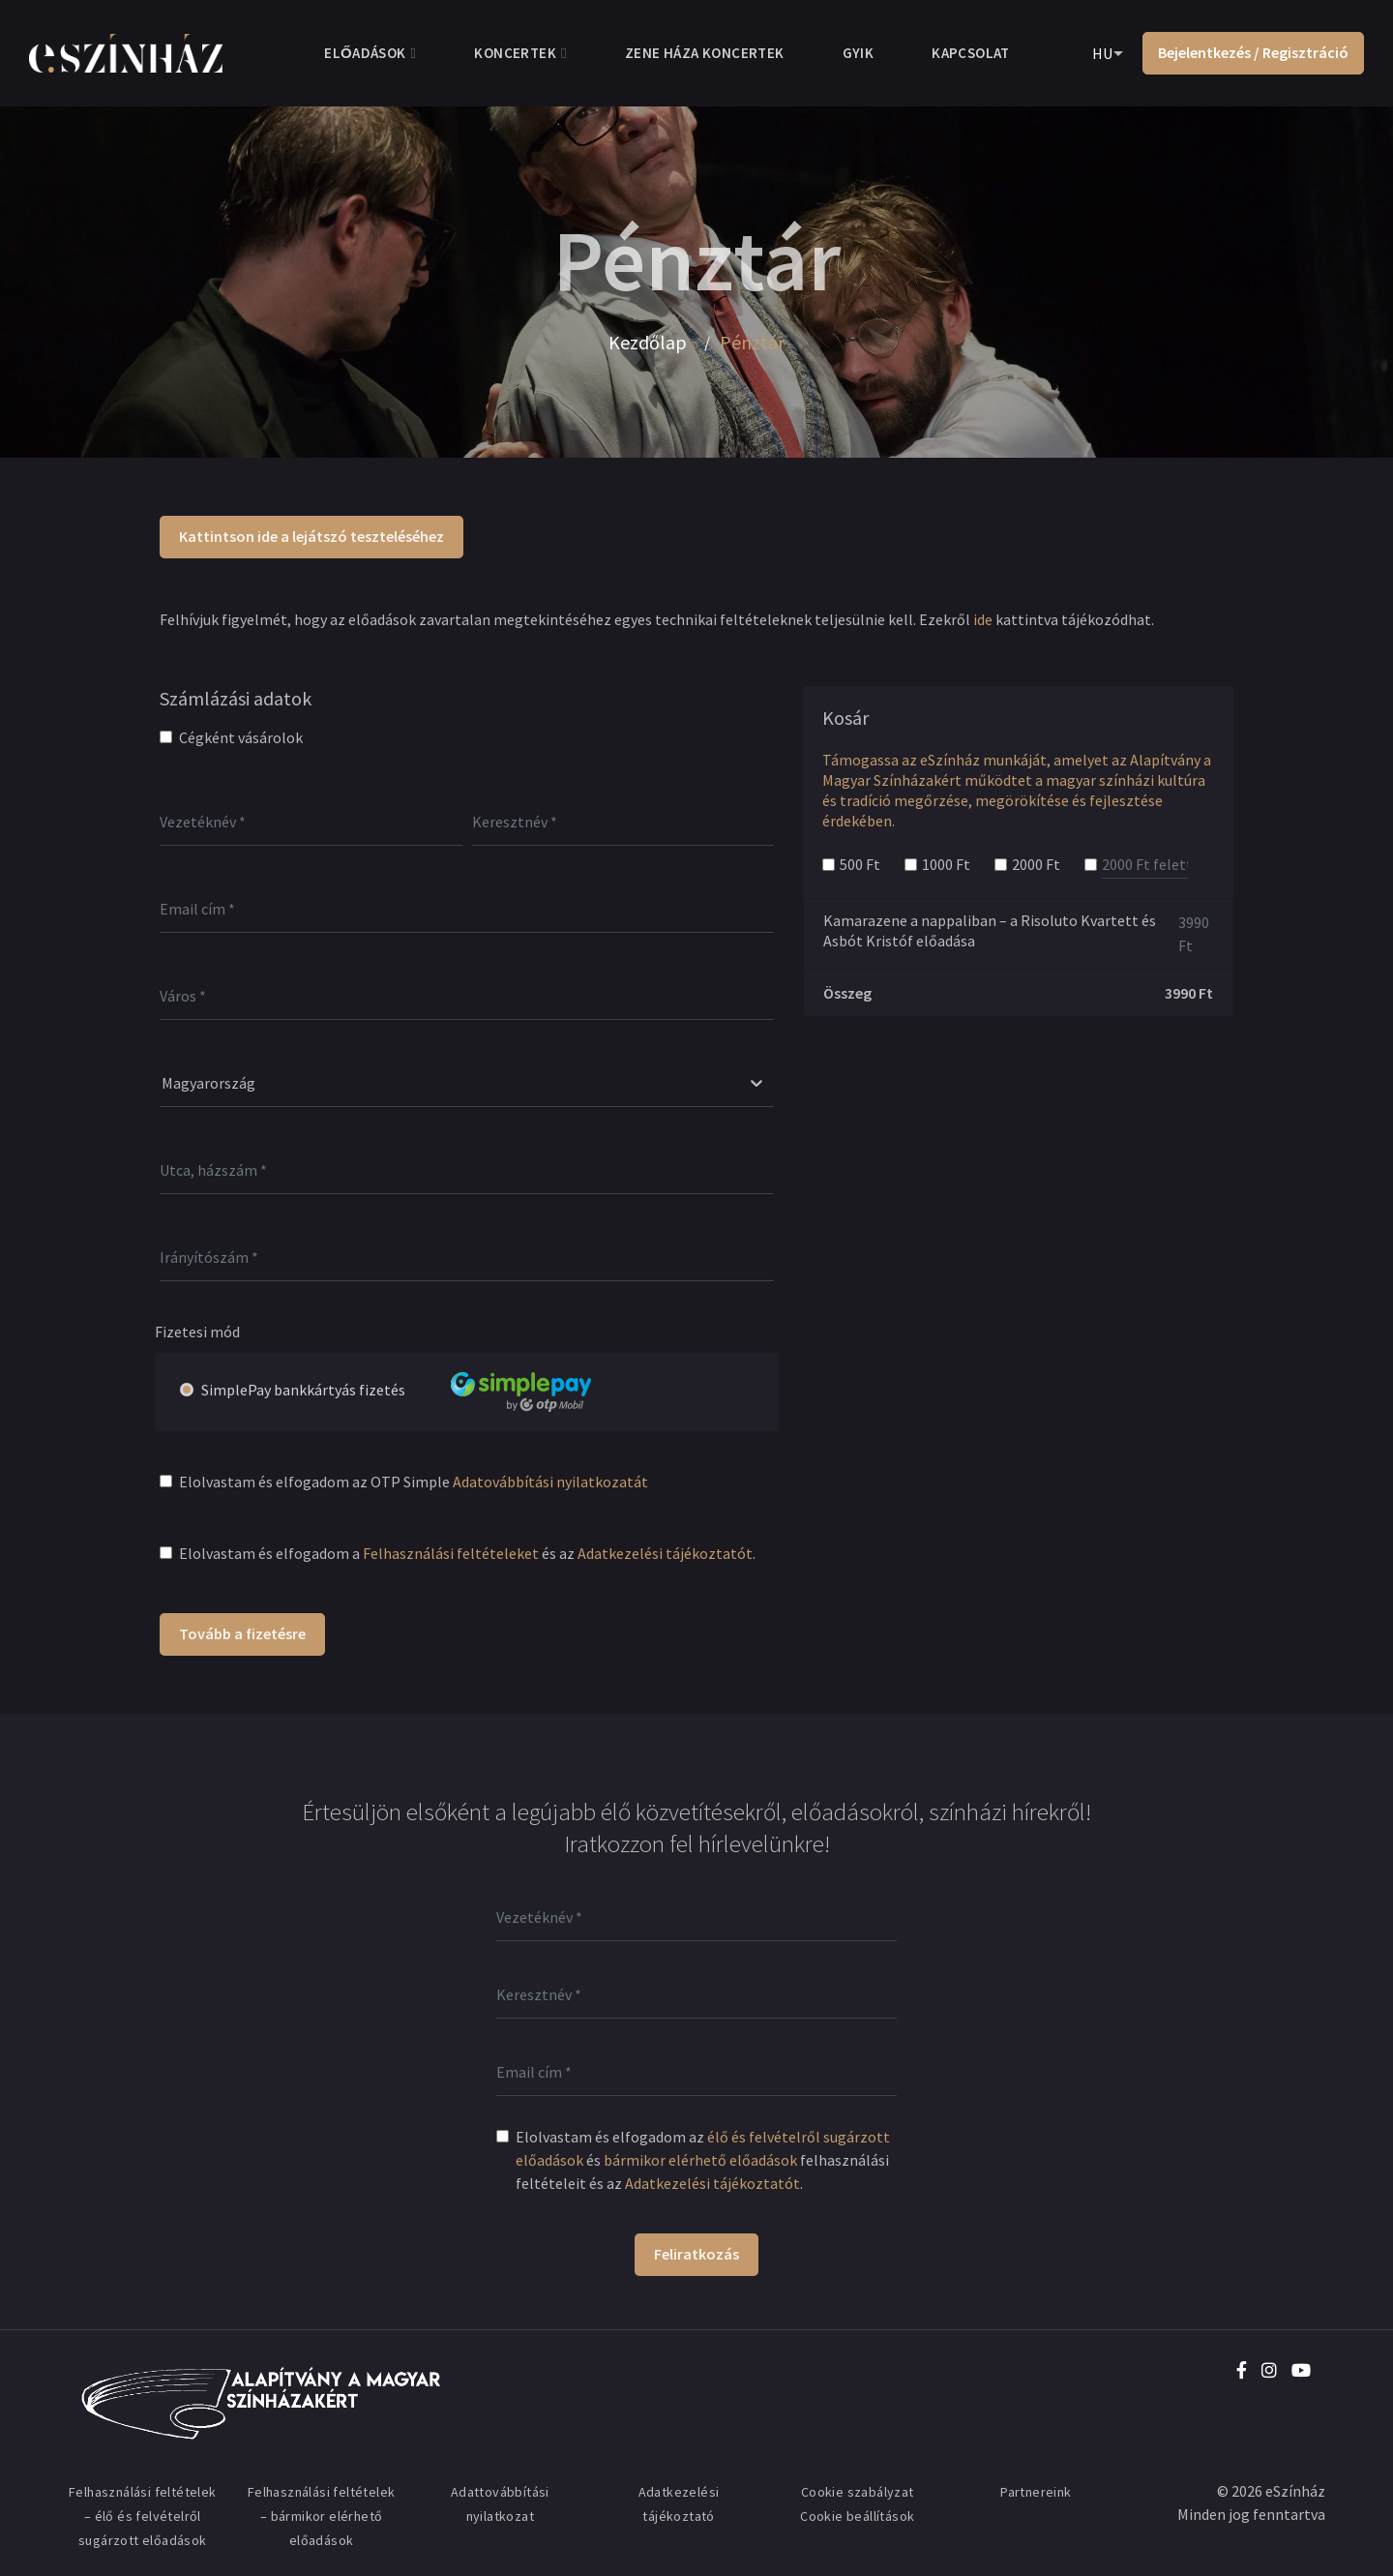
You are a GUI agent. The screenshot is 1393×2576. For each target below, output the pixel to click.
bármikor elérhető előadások (700, 2160)
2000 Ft (1036, 864)
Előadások (364, 53)
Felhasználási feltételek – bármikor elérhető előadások (322, 2516)
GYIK (858, 53)
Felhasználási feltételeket (451, 1553)
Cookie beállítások (857, 2516)
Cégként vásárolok (241, 737)
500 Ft (860, 864)
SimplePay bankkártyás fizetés (419, 1390)
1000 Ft (946, 864)
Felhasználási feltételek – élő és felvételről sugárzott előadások (143, 2516)
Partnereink (1035, 2492)
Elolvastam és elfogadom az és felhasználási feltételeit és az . (703, 2160)
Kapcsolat (971, 53)
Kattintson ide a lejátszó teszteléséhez (311, 536)
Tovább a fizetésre (242, 1633)
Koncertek (515, 53)
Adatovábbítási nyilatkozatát (550, 1481)
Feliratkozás (696, 2253)
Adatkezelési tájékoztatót (665, 1553)
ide (983, 619)
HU (1102, 53)
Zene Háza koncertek (705, 53)
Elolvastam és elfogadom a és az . (467, 1553)
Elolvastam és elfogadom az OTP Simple (413, 1481)
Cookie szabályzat (857, 2492)
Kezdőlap (647, 342)
